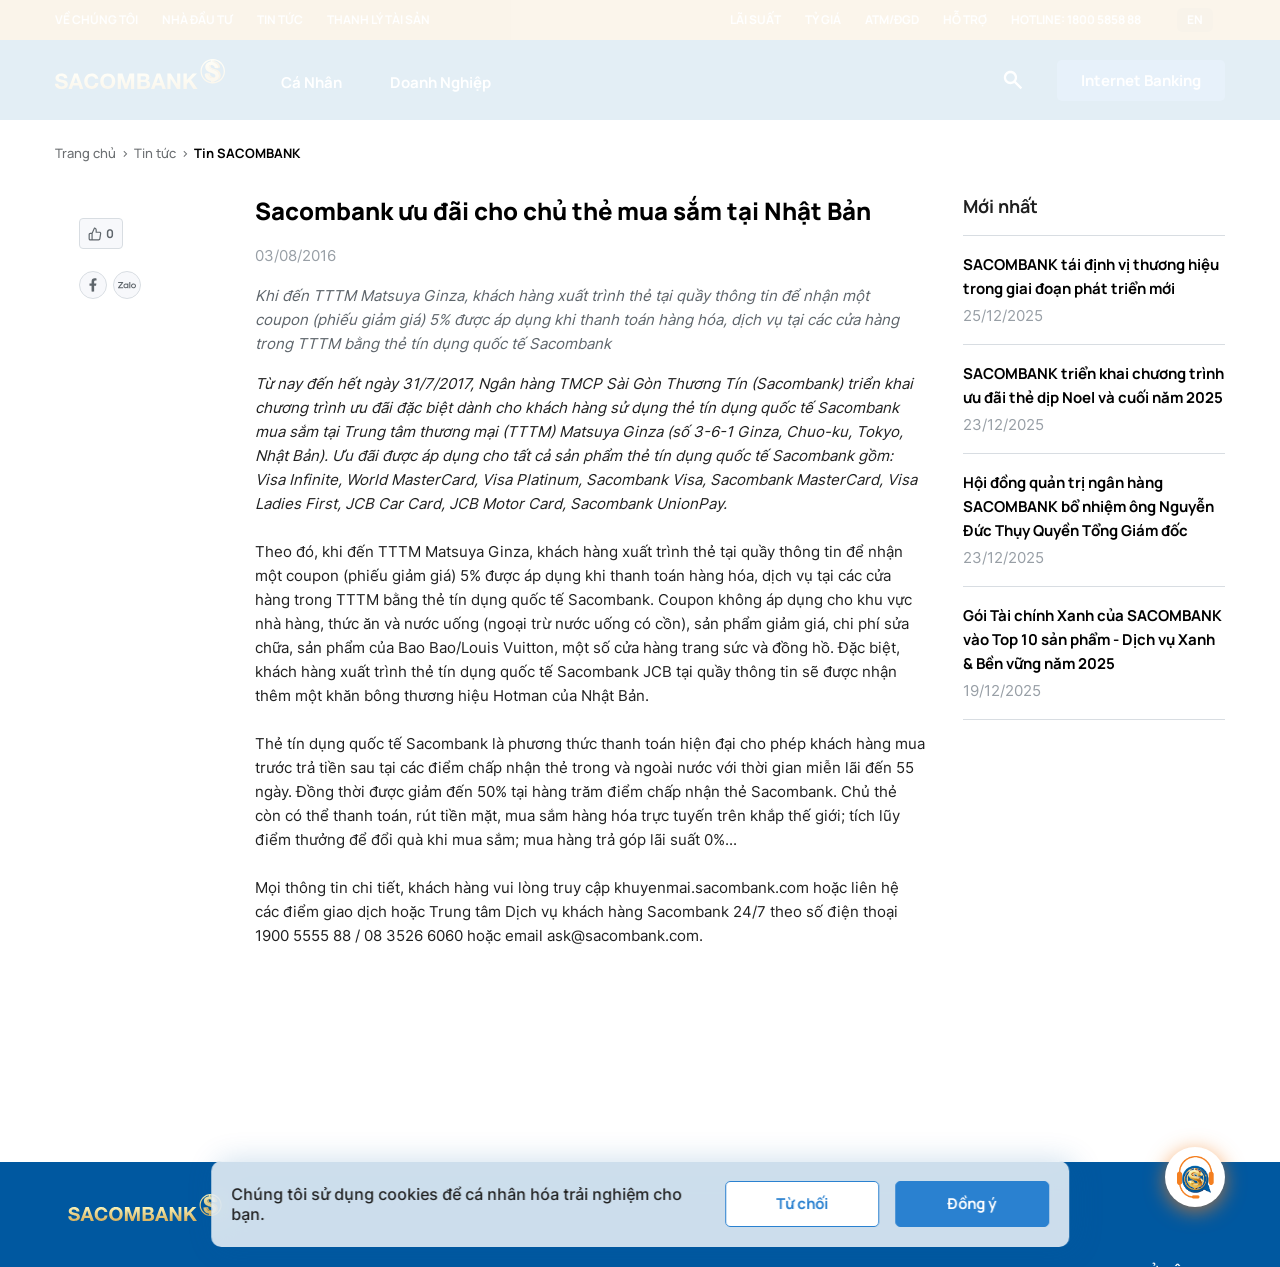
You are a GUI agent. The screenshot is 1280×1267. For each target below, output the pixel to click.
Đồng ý (971, 1203)
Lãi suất (755, 20)
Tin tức (280, 20)
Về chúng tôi (96, 20)
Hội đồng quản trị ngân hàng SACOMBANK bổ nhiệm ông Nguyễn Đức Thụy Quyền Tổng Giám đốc (1088, 506)
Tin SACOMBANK (247, 153)
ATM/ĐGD (892, 20)
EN (1195, 20)
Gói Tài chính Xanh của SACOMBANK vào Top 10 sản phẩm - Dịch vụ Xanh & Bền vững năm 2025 (1092, 639)
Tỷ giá (823, 20)
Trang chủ (85, 153)
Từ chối (802, 1203)
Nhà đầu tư (197, 20)
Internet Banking (1141, 80)
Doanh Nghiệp (440, 82)
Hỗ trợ (965, 20)
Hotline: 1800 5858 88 (1076, 20)
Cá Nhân (311, 82)
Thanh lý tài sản (378, 20)
